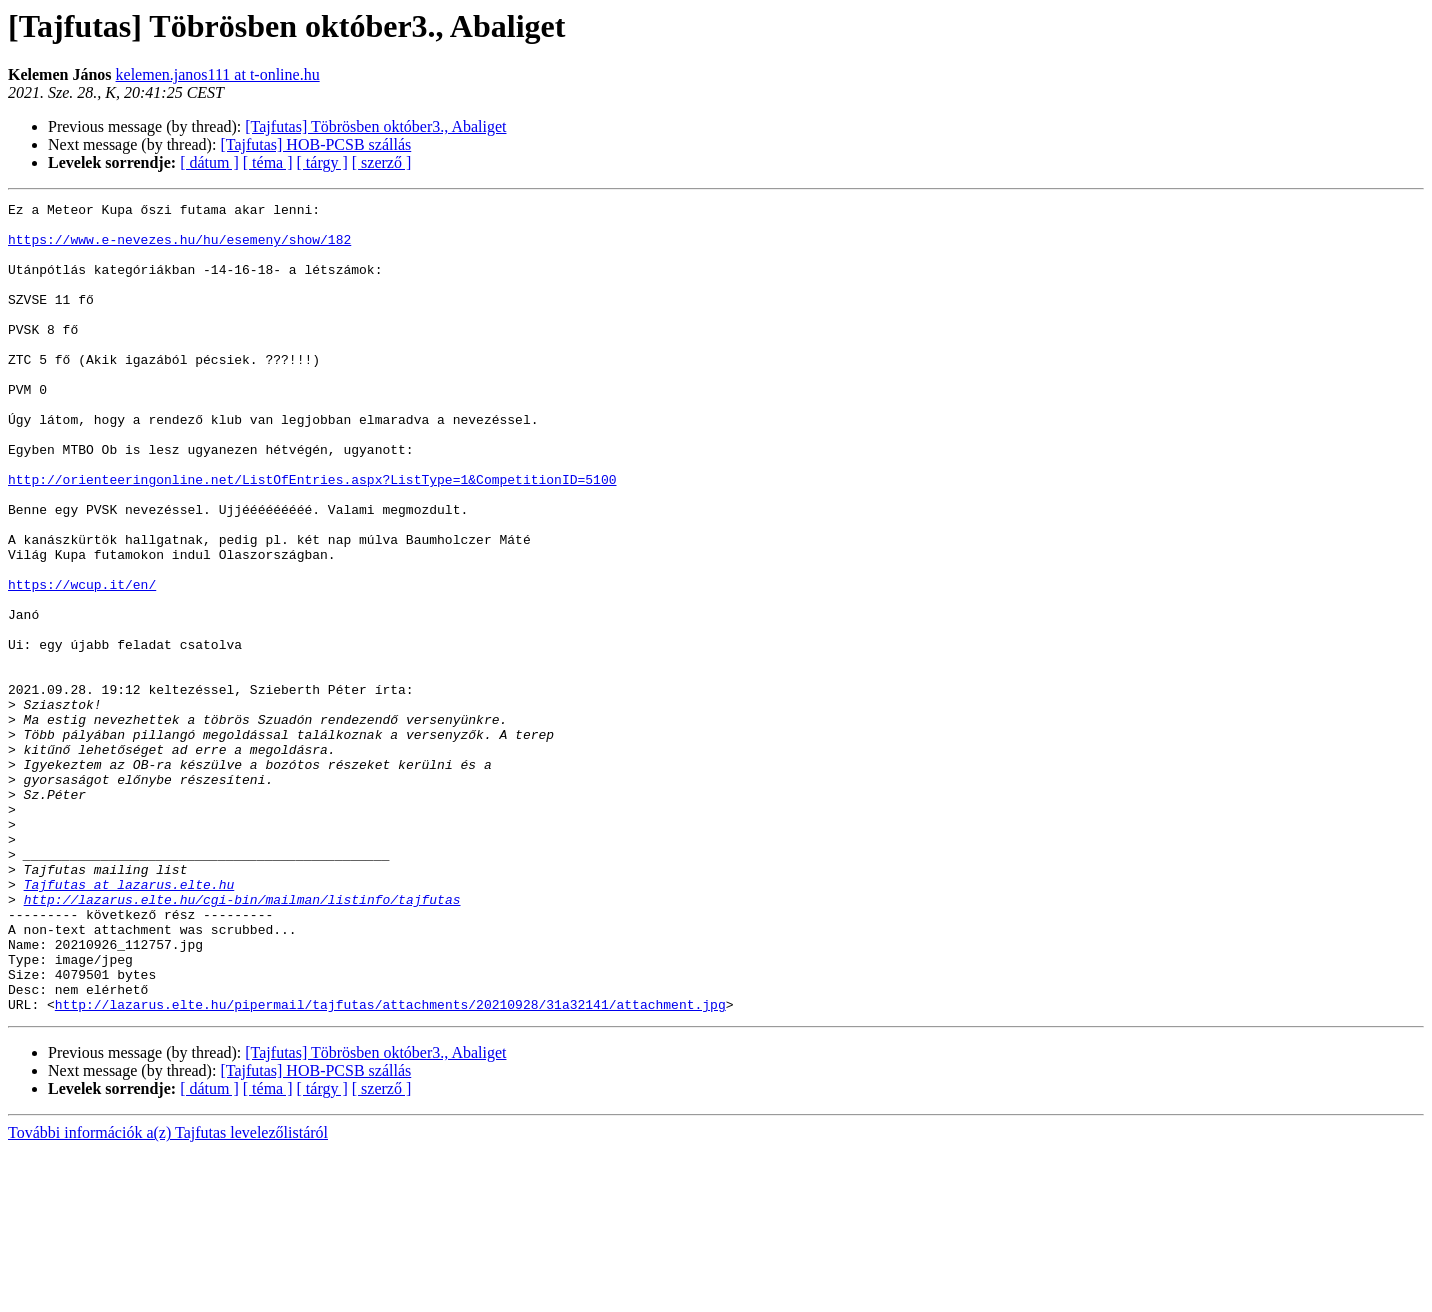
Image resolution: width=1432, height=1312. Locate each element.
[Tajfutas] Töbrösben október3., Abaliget (375, 126)
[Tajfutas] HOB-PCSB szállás (315, 144)
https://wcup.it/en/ (82, 662)
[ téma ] (268, 162)
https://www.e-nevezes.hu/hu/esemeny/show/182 (179, 248)
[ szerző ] (382, 162)
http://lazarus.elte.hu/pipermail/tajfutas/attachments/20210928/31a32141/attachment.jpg (390, 1166)
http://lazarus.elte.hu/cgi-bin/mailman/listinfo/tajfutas (242, 1040)
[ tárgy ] (322, 162)
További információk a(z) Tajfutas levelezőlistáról (168, 1294)
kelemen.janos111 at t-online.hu (218, 74)
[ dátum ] (209, 162)
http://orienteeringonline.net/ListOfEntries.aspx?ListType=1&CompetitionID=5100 (312, 536)
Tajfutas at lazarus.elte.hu (129, 1022)
